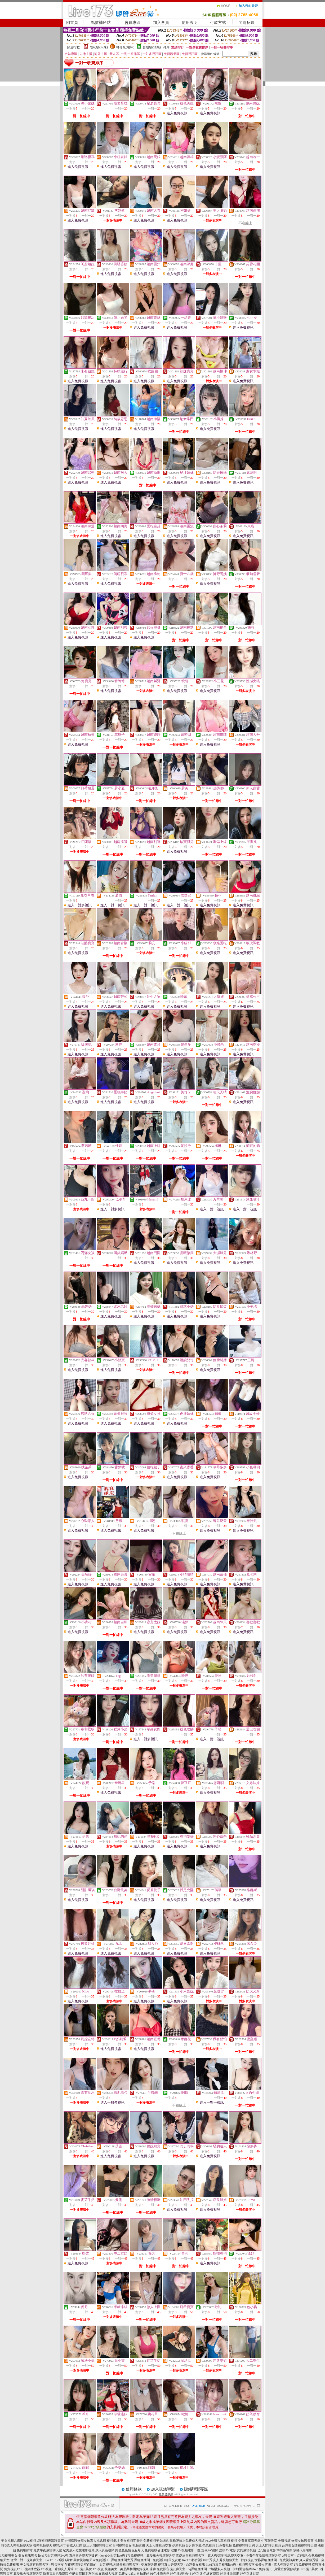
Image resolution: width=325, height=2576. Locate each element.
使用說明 (190, 22)
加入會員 (161, 22)
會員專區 (132, 22)
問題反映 (247, 22)
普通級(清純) (152, 47)
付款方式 (218, 22)
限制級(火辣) (99, 47)
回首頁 (72, 22)
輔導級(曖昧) (125, 47)
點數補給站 (101, 22)
